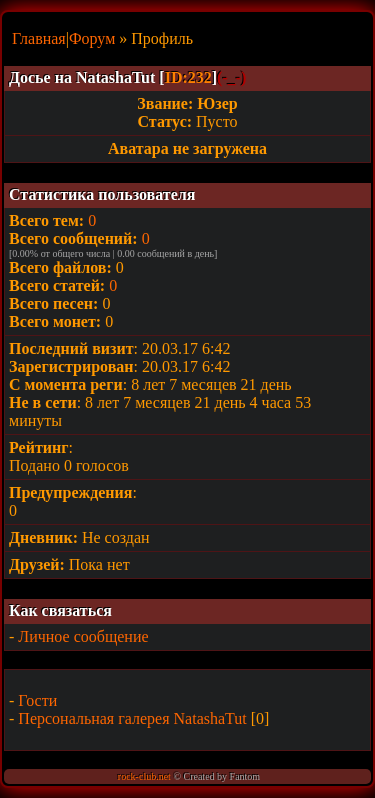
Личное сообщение (83, 636)
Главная (39, 38)
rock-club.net (144, 776)
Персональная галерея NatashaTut (132, 718)
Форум (92, 38)
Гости (37, 700)
